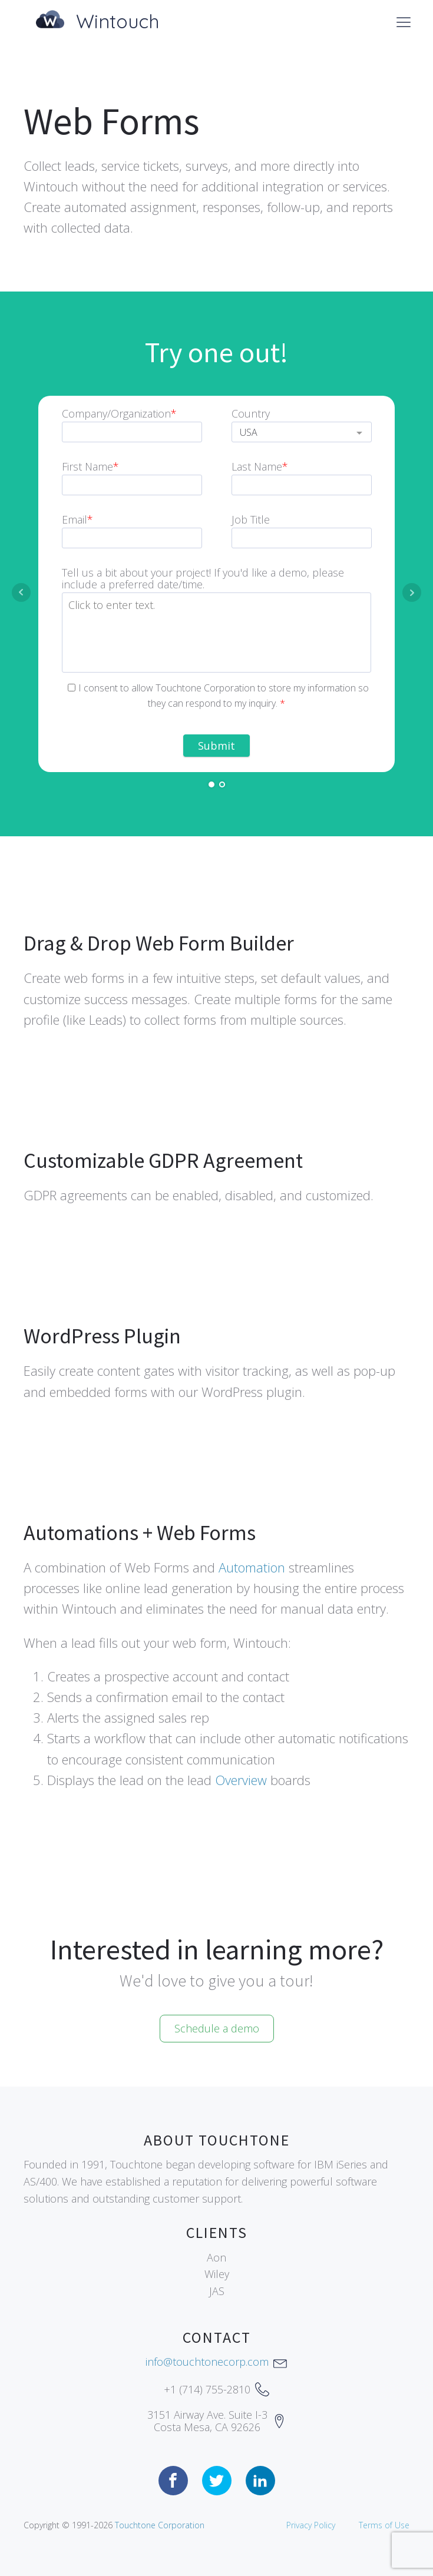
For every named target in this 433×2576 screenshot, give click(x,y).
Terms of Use (384, 2525)
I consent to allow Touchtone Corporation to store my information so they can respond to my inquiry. (218, 695)
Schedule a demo (216, 2028)
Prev (21, 592)
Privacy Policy (310, 2525)
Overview (241, 1780)
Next (411, 592)
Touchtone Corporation (159, 2525)
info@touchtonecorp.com (207, 2362)
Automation (252, 1567)
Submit (216, 746)
